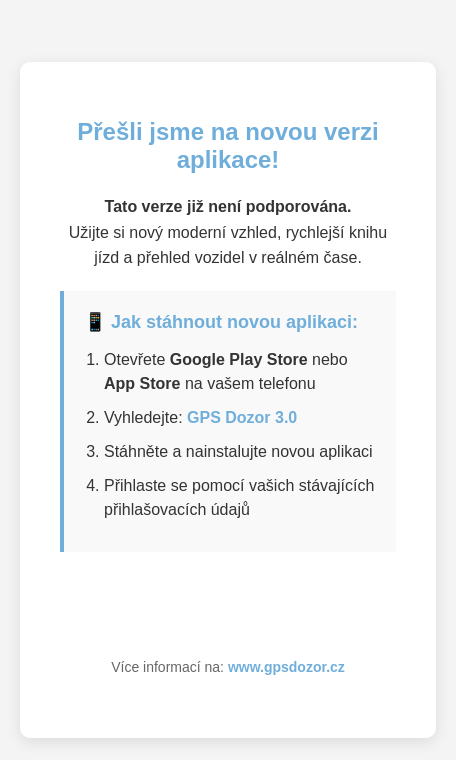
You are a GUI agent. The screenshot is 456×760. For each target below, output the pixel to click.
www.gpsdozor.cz (286, 667)
